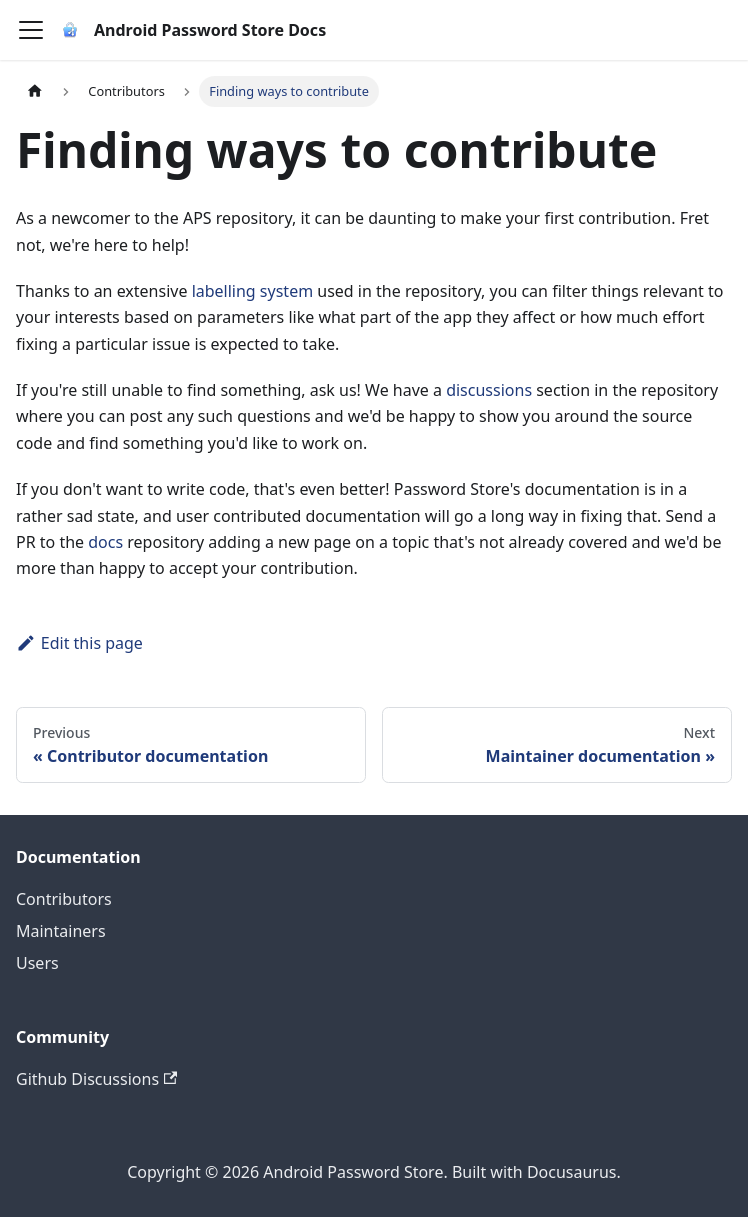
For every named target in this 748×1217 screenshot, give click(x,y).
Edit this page (79, 643)
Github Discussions (96, 1079)
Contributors (64, 899)
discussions (489, 390)
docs (105, 542)
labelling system (253, 291)
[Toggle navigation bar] (31, 30)
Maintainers (61, 931)
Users (37, 963)
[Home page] (35, 91)
